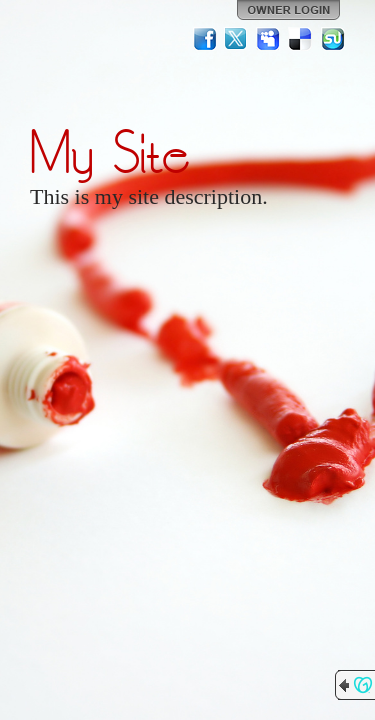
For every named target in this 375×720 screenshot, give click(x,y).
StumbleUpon (333, 39)
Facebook (205, 39)
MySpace (269, 39)
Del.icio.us (301, 39)
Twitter (237, 39)
